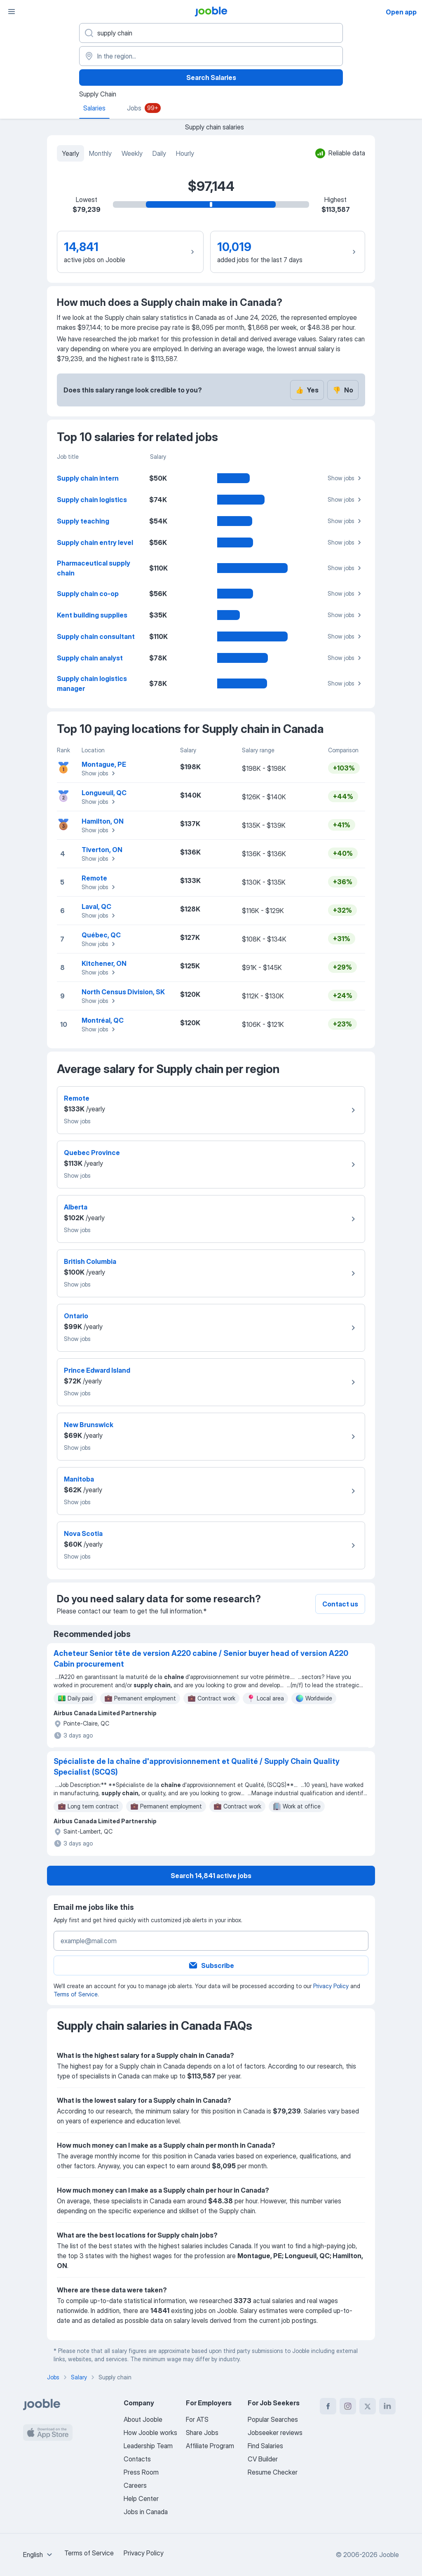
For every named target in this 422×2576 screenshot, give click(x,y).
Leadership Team (148, 2446)
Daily (159, 153)
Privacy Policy (331, 1985)
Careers (135, 2485)
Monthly (100, 153)
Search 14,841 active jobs (211, 1876)
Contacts (137, 2459)
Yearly (70, 153)
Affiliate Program (210, 2446)
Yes (307, 390)
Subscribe (211, 1965)
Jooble (389, 2554)
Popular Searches (273, 2419)
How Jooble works (150, 2432)
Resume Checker (273, 2472)
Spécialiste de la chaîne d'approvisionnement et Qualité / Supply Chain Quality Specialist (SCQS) (197, 1766)
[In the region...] (211, 56)
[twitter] (367, 2406)
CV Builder (263, 2459)
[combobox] (38, 2554)
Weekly (132, 153)
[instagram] (348, 2406)
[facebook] (328, 2406)
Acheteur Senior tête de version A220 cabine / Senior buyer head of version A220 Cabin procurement (201, 1658)
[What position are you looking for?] (211, 33)
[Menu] (11, 11)
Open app (401, 12)
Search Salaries (211, 77)
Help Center (141, 2498)
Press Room (141, 2472)
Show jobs (345, 478)
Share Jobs (202, 2432)
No (343, 390)
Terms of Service (76, 1994)
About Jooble (143, 2419)
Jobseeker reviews (275, 2432)
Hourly (185, 153)
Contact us (340, 1604)
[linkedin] (387, 2406)
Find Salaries (265, 2446)
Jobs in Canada (146, 2512)
